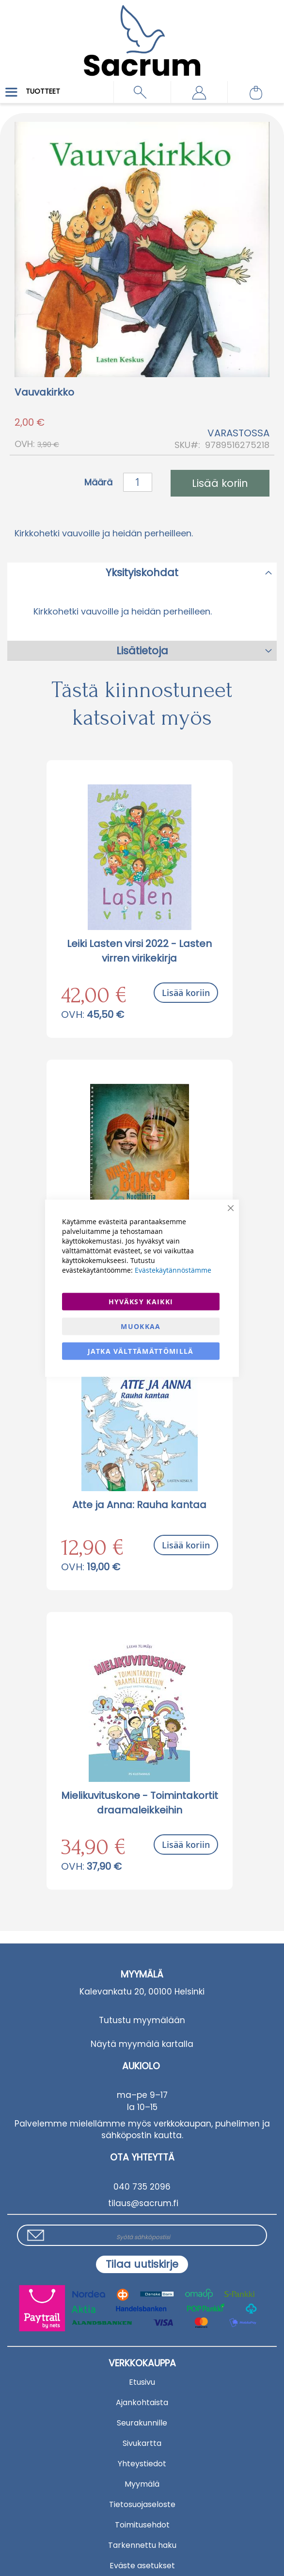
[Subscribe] (142, 2264)
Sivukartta (142, 2443)
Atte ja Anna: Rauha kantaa (139, 1505)
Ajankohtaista (142, 2402)
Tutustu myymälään (142, 2020)
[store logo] (142, 33)
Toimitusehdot (142, 2524)
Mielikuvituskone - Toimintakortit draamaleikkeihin (139, 1803)
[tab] (142, 572)
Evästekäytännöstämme (173, 1269)
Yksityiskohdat (142, 572)
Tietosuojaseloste (142, 2504)
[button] (199, 92)
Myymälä (142, 2484)
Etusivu (142, 2382)
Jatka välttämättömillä (141, 1350)
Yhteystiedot (142, 2463)
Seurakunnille (142, 2422)
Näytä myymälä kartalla (142, 2044)
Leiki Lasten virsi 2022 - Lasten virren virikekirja (139, 951)
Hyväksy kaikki (141, 1301)
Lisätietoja (142, 651)
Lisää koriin (186, 992)
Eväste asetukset (142, 2565)
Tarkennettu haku (142, 2545)
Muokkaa (140, 1325)
